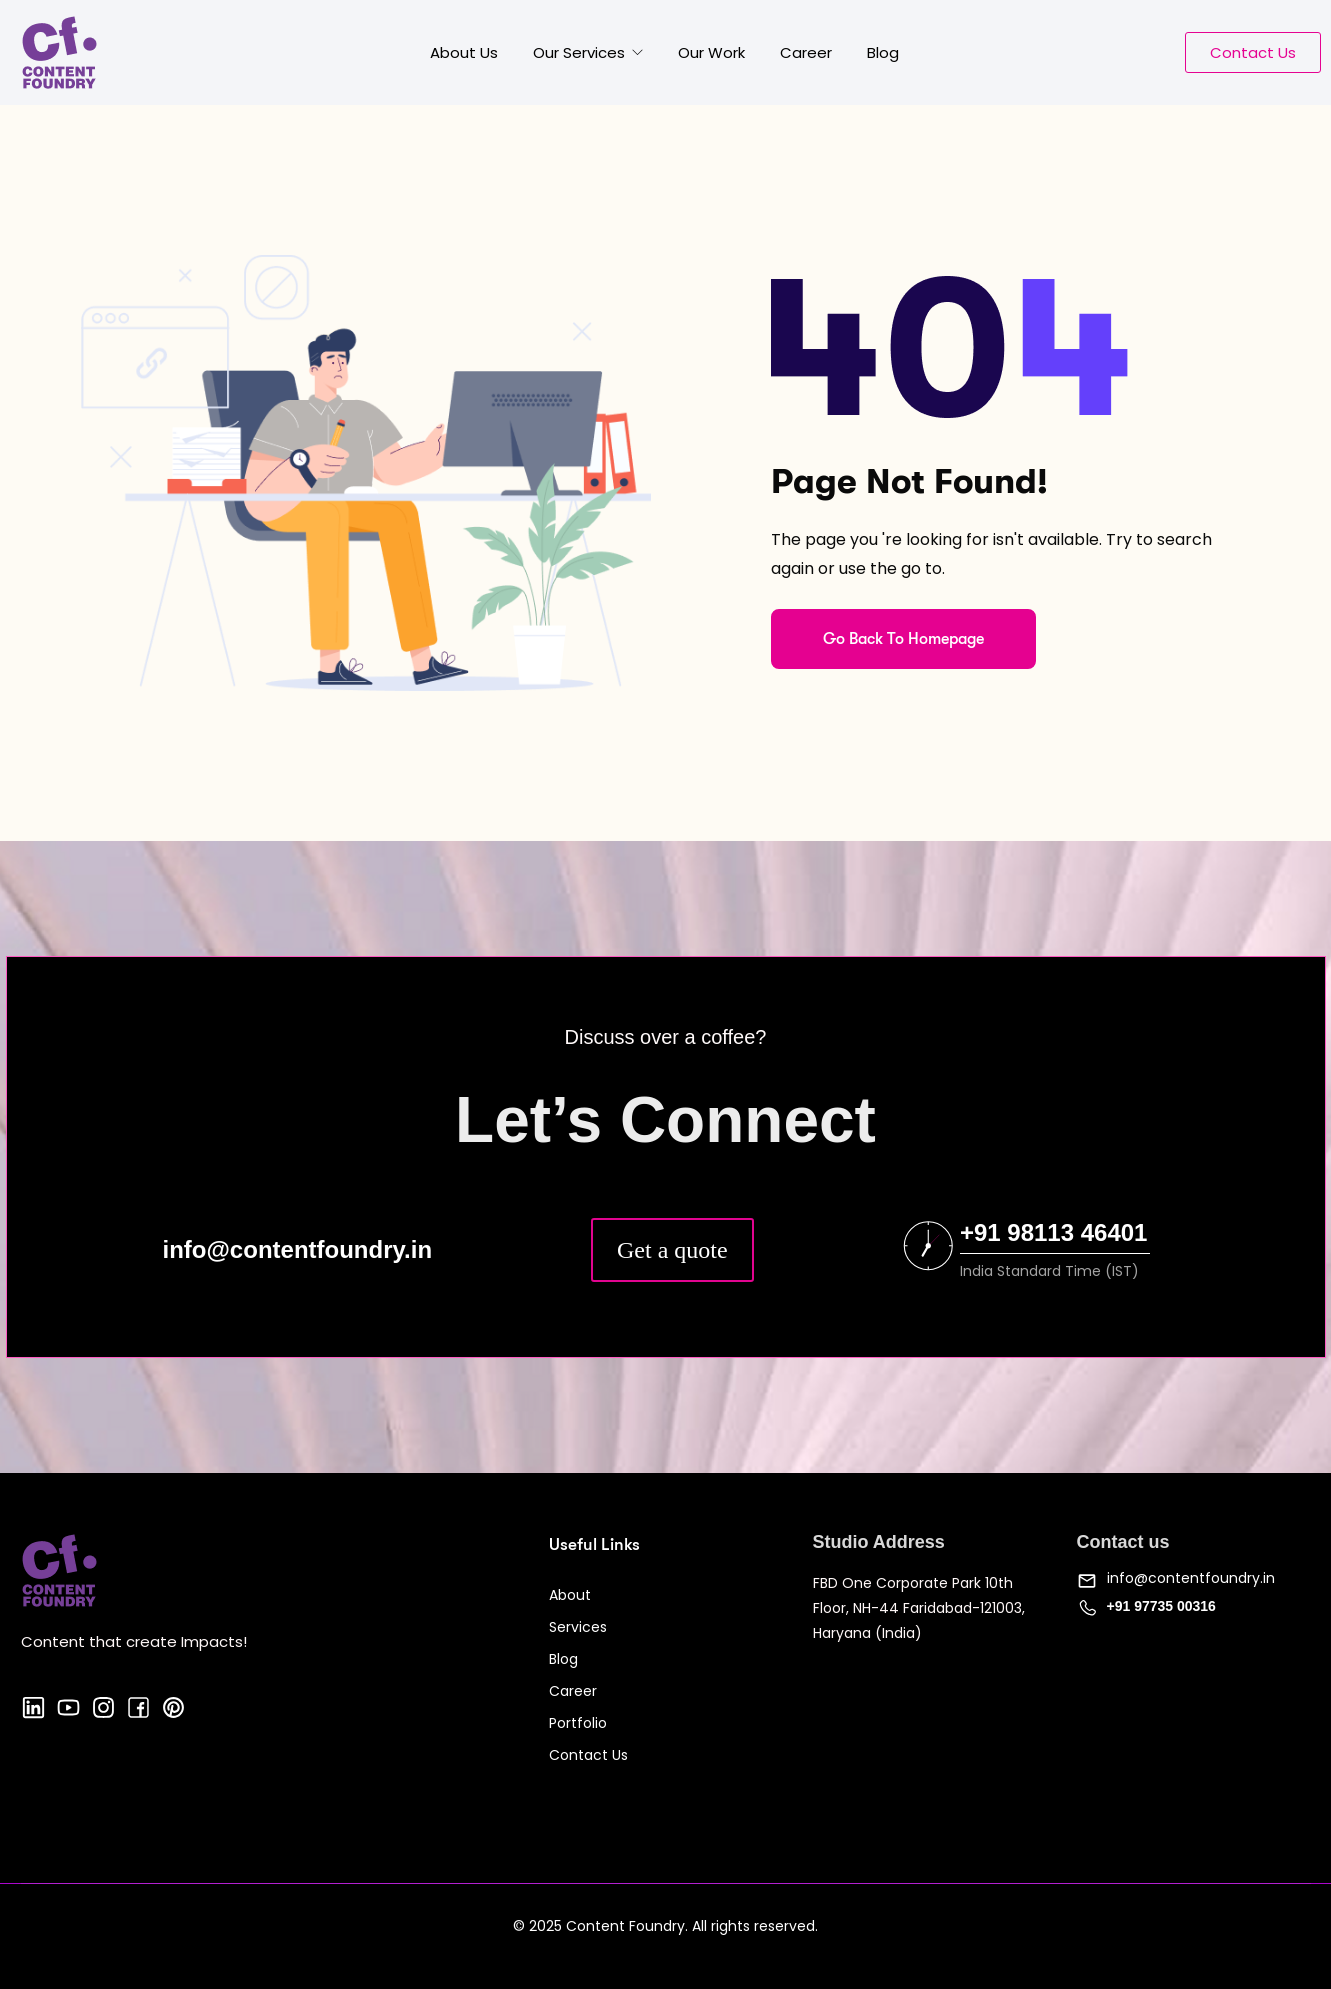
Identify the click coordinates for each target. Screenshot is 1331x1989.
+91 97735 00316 (1161, 1606)
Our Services (581, 52)
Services (578, 1627)
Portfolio (578, 1723)
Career (806, 52)
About (570, 1595)
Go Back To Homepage (903, 639)
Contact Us (588, 1755)
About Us (464, 52)
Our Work (711, 52)
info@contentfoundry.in (1191, 1578)
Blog (883, 52)
